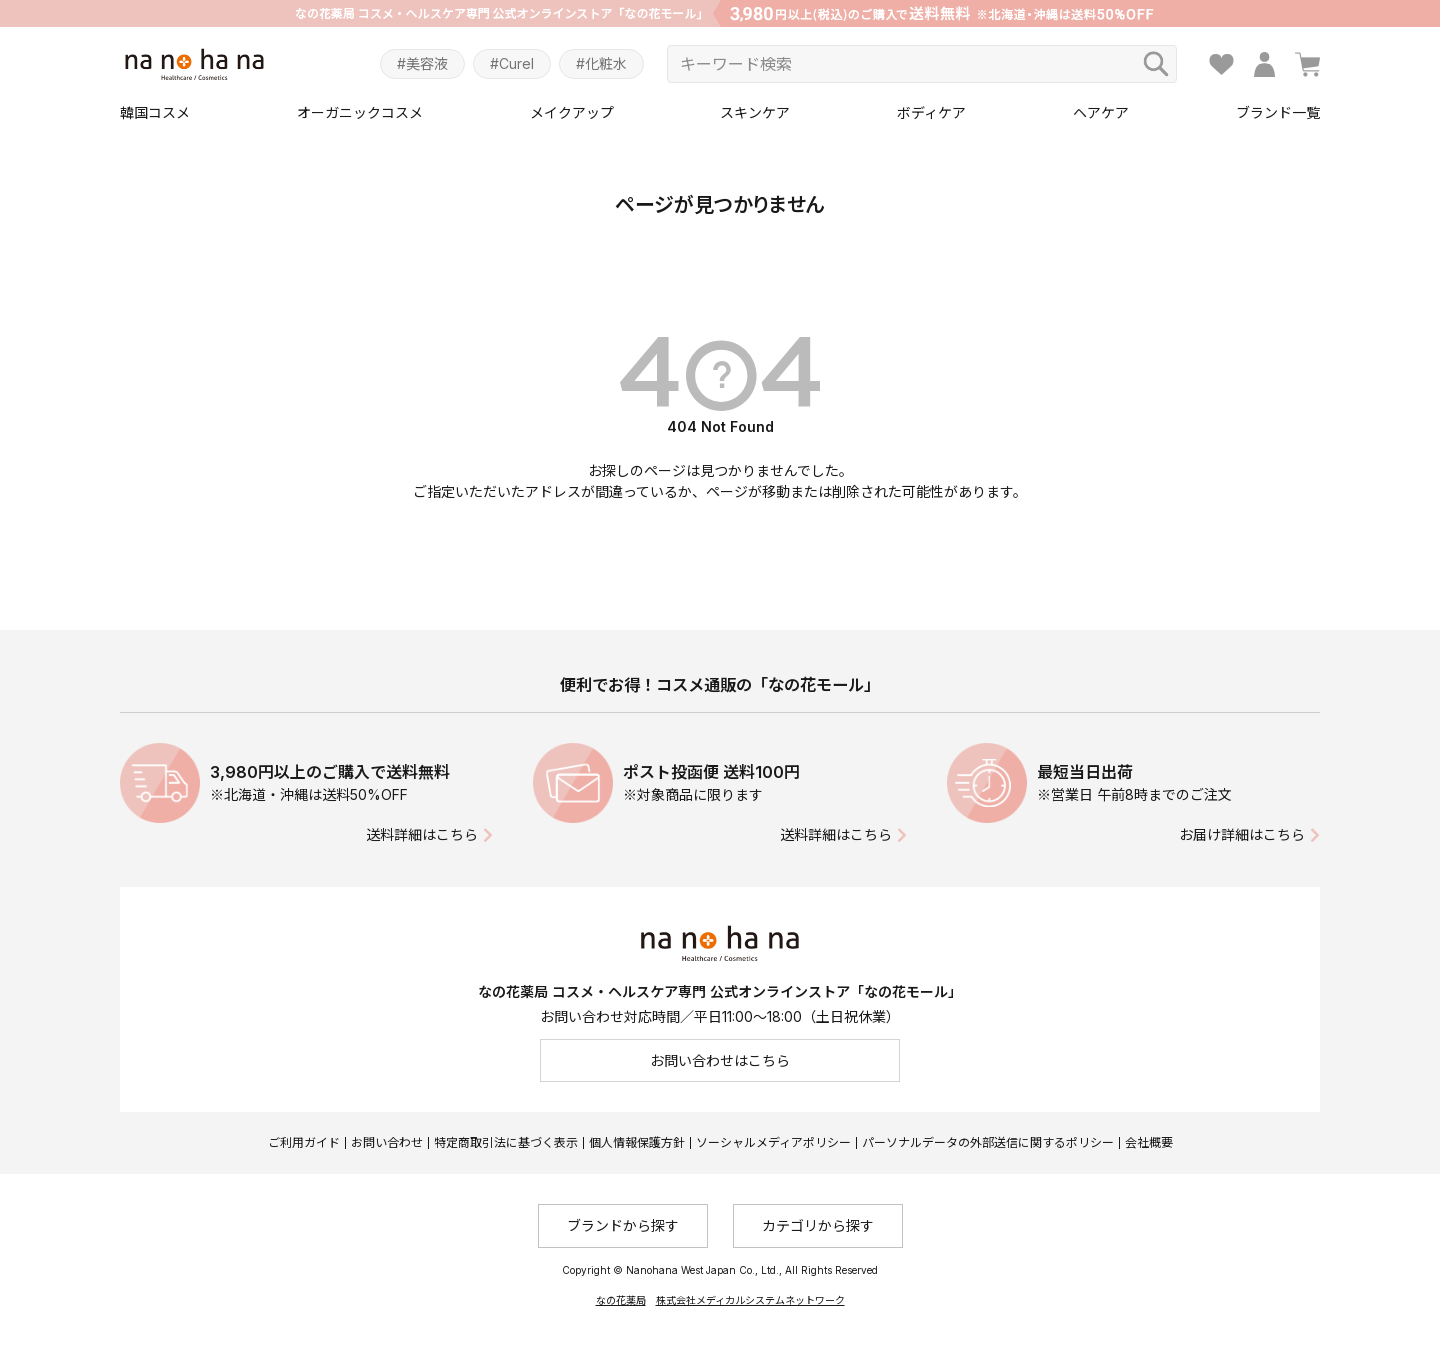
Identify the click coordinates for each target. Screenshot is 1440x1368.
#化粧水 (601, 63)
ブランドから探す (623, 1225)
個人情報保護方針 (637, 1142)
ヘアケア (1101, 112)
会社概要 (1149, 1142)
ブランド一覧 (1278, 112)
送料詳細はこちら (422, 834)
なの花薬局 (621, 1300)
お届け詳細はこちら (1242, 834)
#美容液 (422, 63)
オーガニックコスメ (360, 112)
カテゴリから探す (818, 1225)
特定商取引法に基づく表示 (506, 1142)
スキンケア (755, 112)
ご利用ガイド (304, 1142)
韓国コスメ (155, 112)
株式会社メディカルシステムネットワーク (750, 1300)
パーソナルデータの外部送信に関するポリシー (988, 1142)
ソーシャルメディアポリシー (773, 1142)
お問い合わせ (387, 1142)
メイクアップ (572, 112)
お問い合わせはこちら (720, 1060)
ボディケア (931, 112)
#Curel (512, 63)
